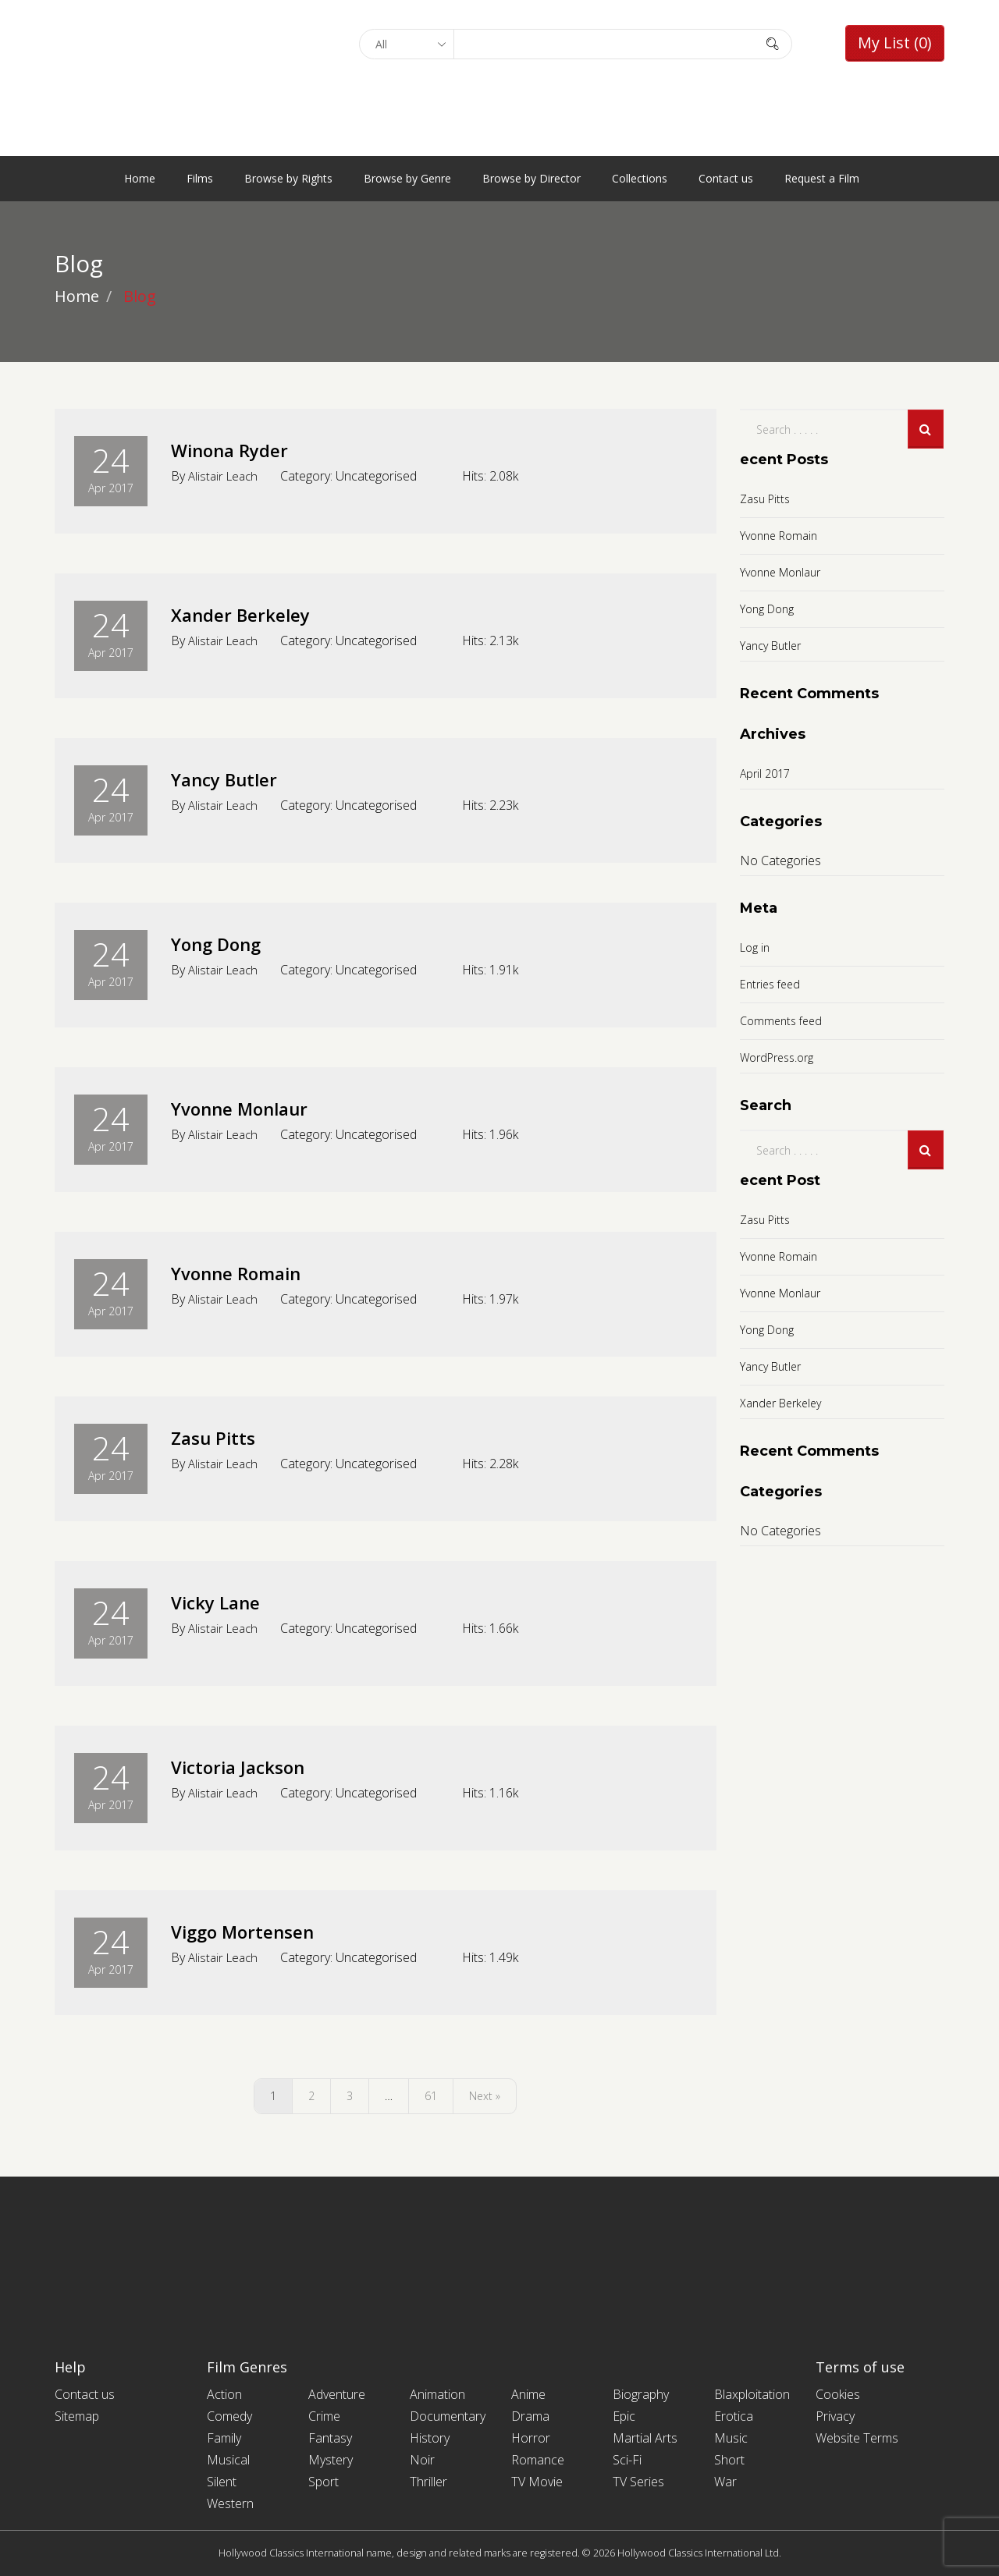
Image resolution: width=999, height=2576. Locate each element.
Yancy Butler (238, 778)
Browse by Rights (288, 178)
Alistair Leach (225, 475)
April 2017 (765, 773)
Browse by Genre (407, 178)
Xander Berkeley (257, 613)
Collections (639, 178)
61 (431, 2095)
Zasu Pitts (223, 1436)
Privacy (835, 2416)
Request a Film (821, 178)
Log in (755, 947)
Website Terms (857, 2437)
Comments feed (781, 1020)
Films (200, 178)
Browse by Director (531, 178)
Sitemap (77, 2416)
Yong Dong (229, 942)
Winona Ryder (244, 448)
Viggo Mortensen (261, 1930)
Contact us (726, 178)
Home (139, 178)
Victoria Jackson (254, 1765)
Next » (484, 2095)
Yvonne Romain (256, 1271)
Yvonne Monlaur (258, 1107)
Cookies (838, 2394)
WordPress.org (776, 1057)
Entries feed (770, 984)
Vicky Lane (227, 1601)
